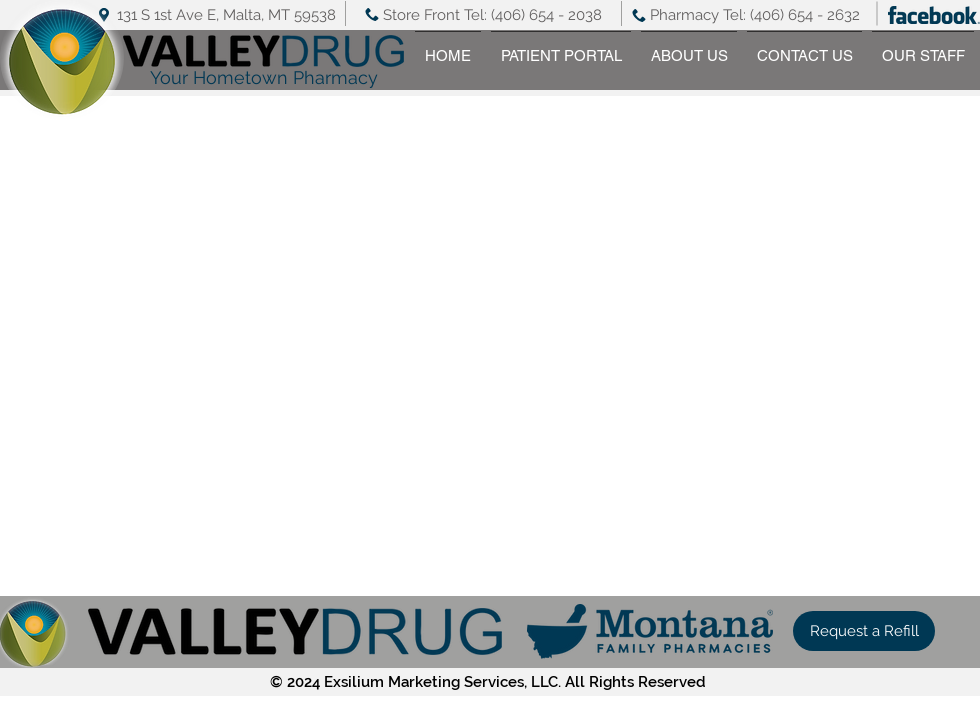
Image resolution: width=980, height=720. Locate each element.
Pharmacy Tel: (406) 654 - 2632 (755, 15)
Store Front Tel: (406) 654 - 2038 (492, 15)
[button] (864, 631)
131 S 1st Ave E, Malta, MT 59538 (226, 15)
